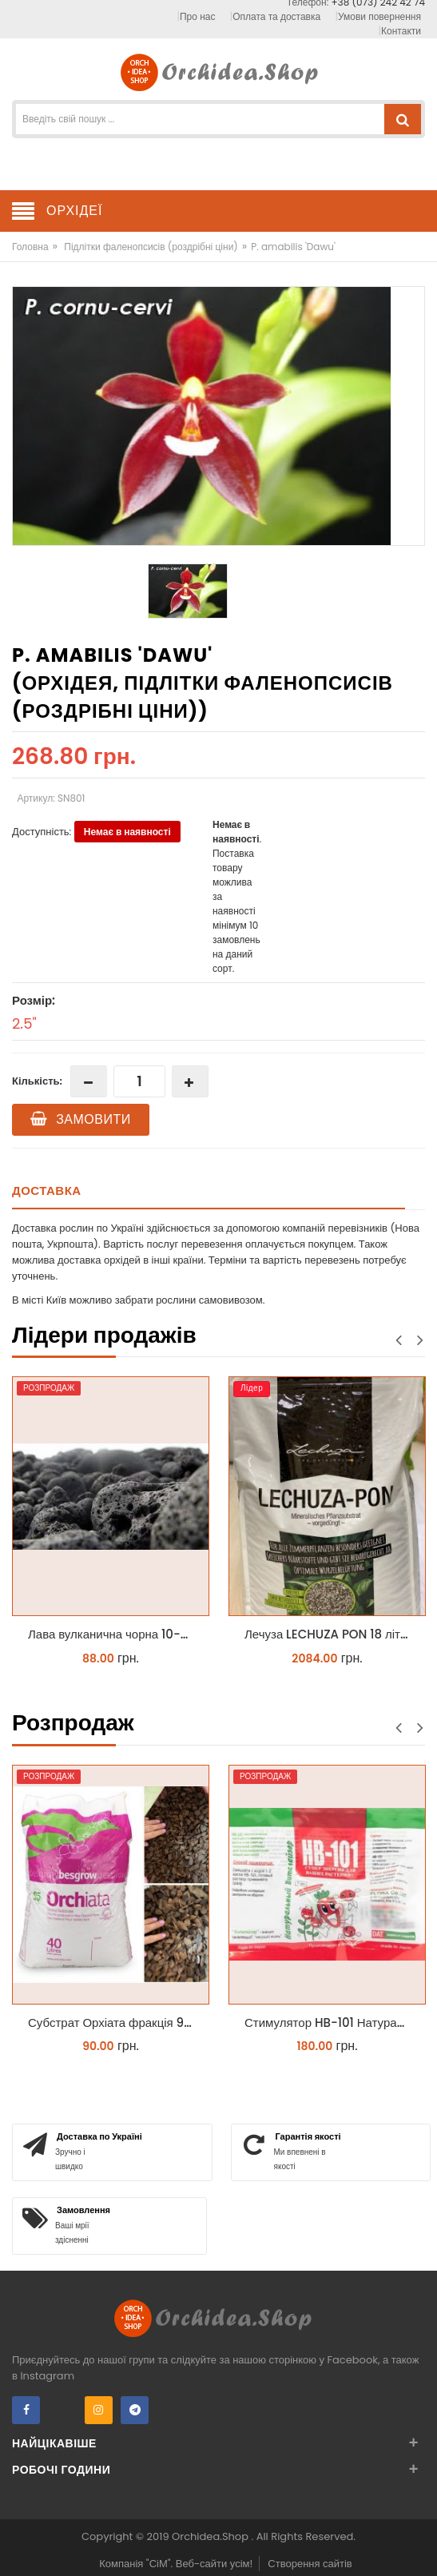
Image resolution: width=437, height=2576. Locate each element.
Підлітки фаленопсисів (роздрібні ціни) (151, 246)
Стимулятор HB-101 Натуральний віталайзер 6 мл (331, 2022)
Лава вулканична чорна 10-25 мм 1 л (114, 1634)
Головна (30, 246)
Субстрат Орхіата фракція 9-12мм (114, 2022)
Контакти (401, 31)
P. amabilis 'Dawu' (293, 246)
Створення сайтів (310, 2563)
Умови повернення (379, 16)
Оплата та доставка (276, 16)
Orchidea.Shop (211, 2536)
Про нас (197, 16)
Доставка (46, 1190)
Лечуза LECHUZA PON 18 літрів (330, 1634)
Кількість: (37, 1081)
